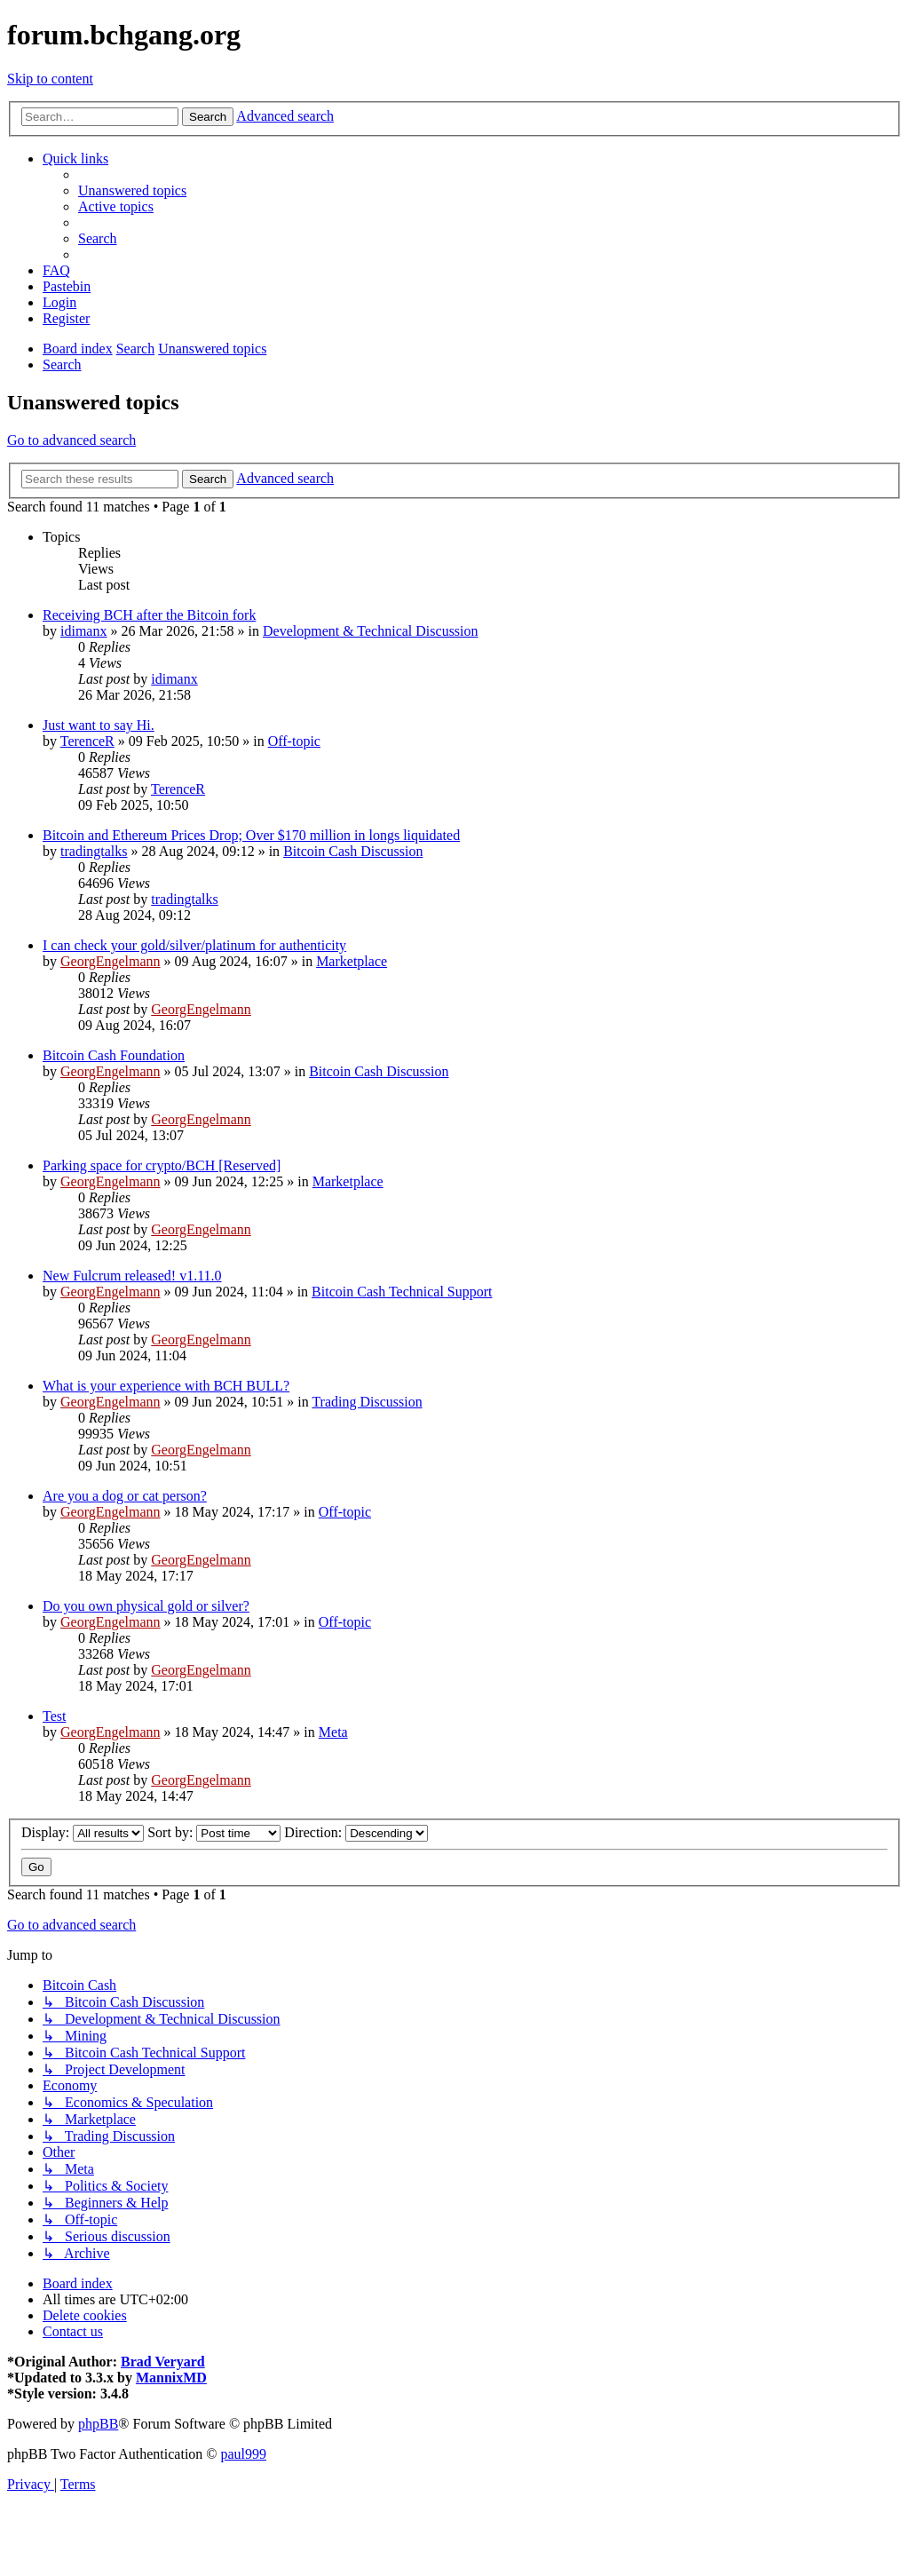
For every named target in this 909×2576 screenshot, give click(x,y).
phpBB (98, 2423)
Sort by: (214, 1832)
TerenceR (87, 741)
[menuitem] (132, 190)
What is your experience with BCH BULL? (166, 1385)
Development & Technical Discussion (370, 630)
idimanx (83, 630)
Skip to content (50, 78)
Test (54, 1716)
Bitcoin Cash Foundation (114, 1055)
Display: (82, 1832)
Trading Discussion (367, 1401)
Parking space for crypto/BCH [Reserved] (162, 1165)
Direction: (356, 1832)
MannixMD (171, 2377)
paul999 (244, 2453)
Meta (333, 1732)
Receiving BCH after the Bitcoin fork (149, 614)
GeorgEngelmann (110, 961)
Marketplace (351, 961)
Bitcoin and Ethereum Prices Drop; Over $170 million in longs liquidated (251, 835)
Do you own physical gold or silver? (146, 1605)
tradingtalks (94, 851)
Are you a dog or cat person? (125, 1495)
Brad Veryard (163, 2361)
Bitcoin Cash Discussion (353, 851)
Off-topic (294, 741)
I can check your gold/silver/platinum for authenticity (194, 945)
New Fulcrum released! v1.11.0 (132, 1275)
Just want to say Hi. (98, 725)
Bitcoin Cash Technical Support (402, 1291)
